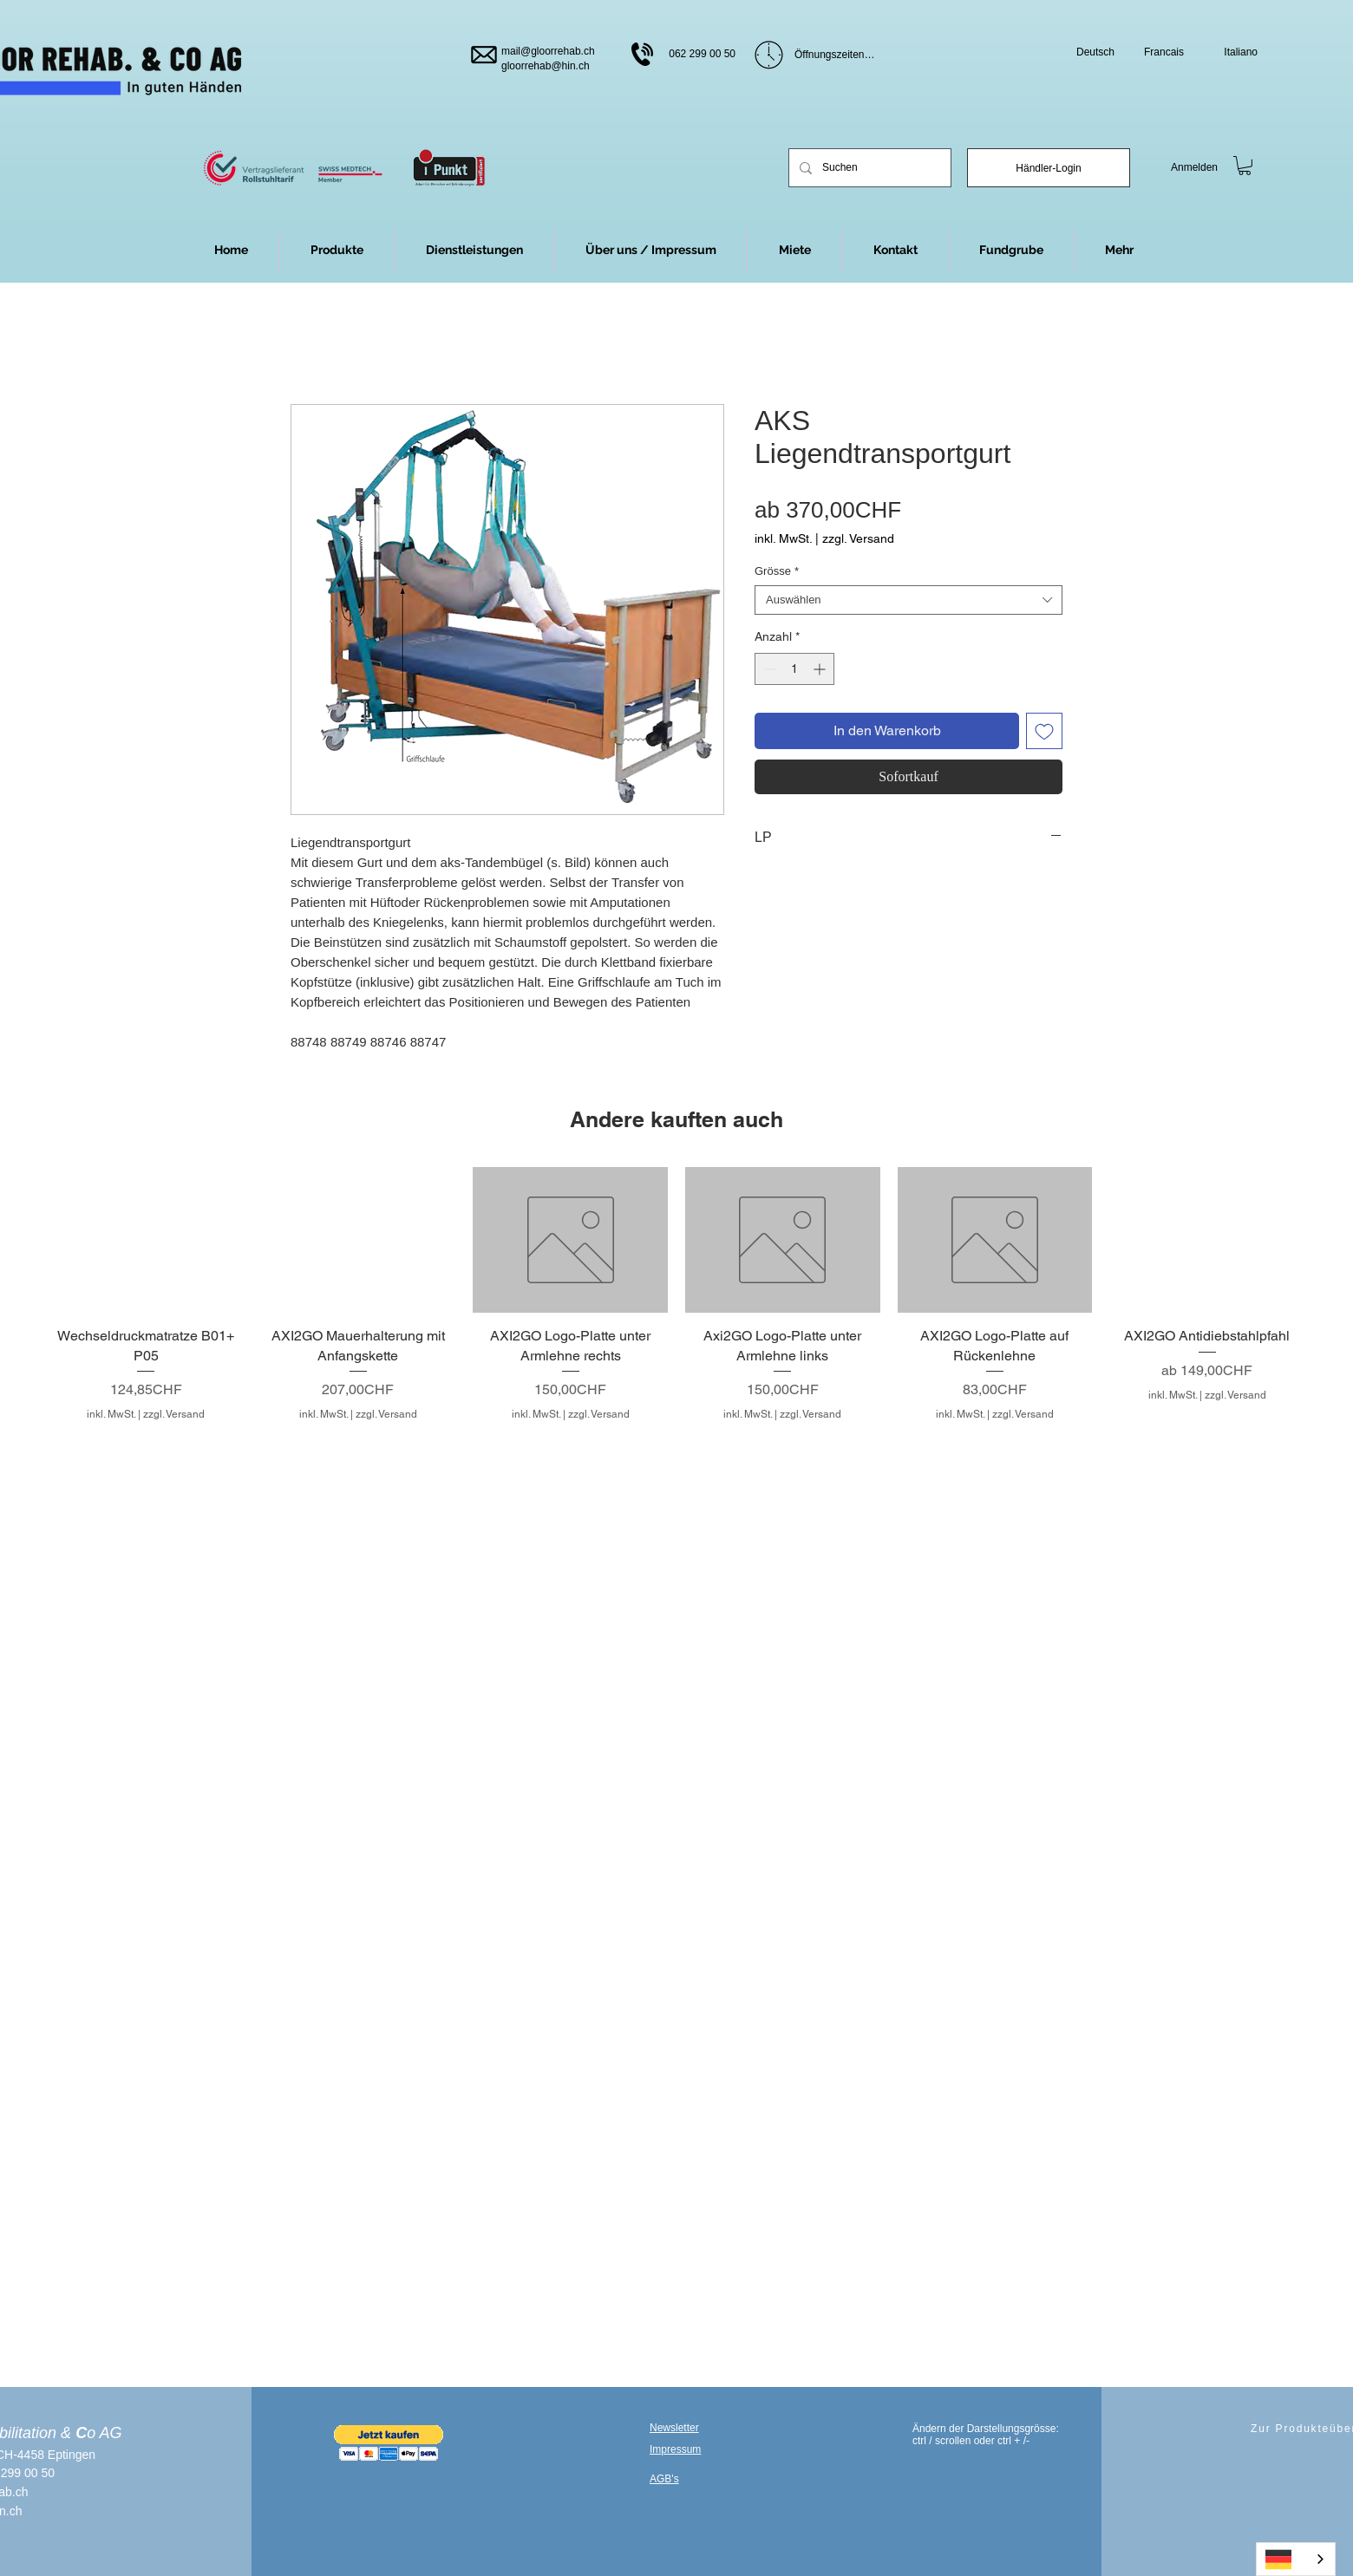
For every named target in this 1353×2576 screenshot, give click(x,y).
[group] (676, 1294)
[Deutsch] (1087, 52)
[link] (1244, 165)
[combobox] (908, 600)
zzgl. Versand (858, 538)
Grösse (777, 570)
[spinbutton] (794, 669)
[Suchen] (868, 167)
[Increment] (821, 669)
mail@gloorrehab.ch (548, 51)
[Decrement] (768, 669)
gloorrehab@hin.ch (545, 66)
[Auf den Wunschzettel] (1044, 731)
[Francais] (1156, 52)
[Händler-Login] (1048, 167)
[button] (1119, 249)
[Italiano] (1230, 52)
